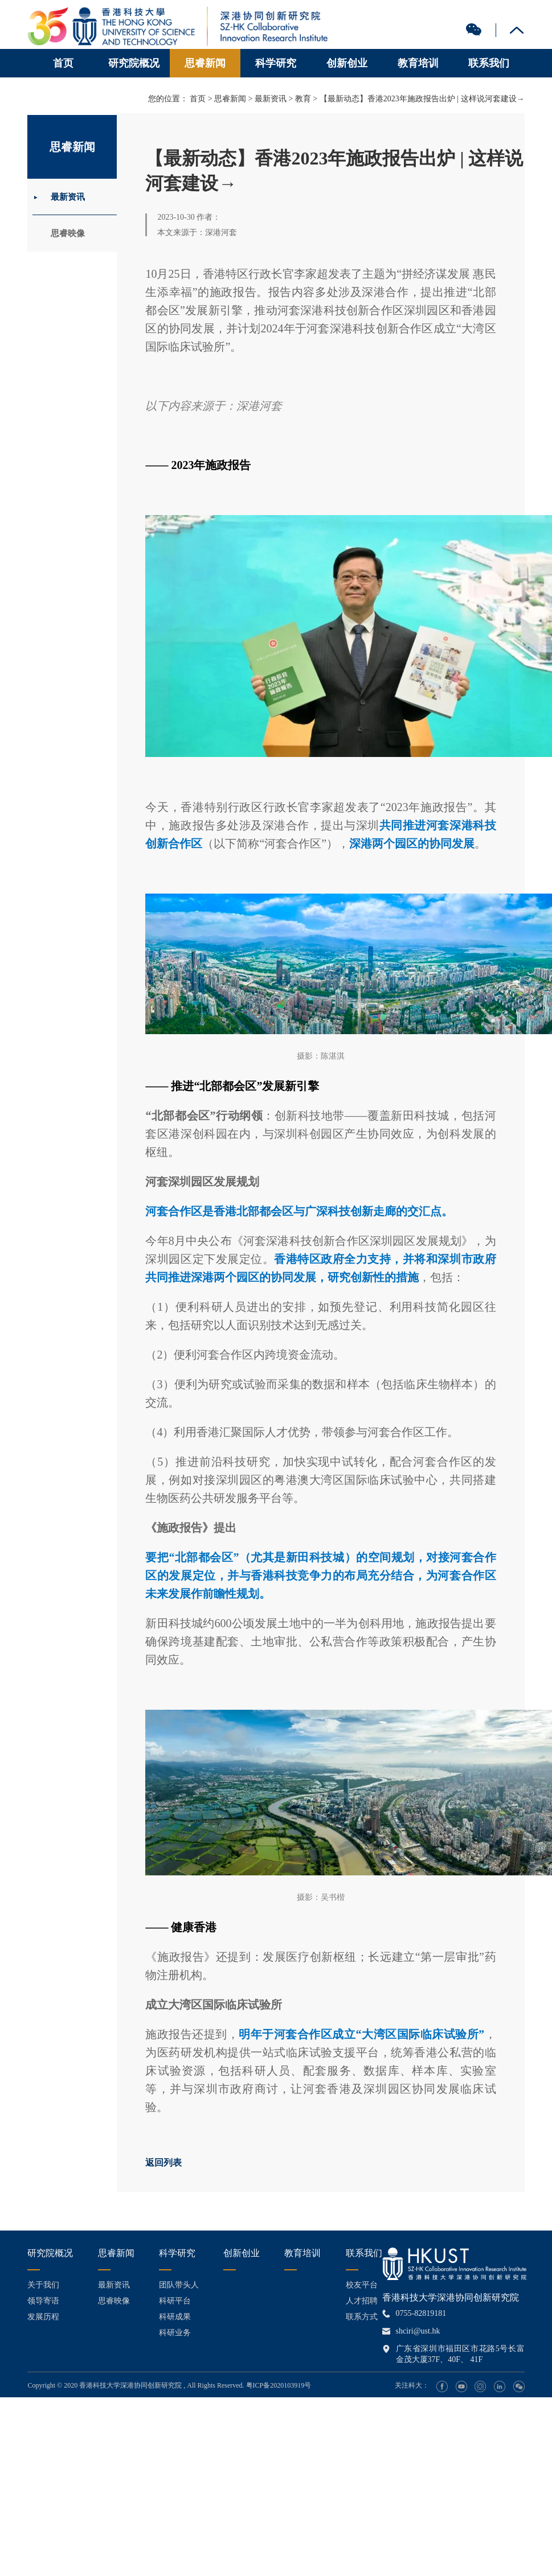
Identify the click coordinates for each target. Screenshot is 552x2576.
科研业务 (175, 2332)
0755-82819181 (421, 2313)
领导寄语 (43, 2301)
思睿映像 (70, 235)
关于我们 (43, 2285)
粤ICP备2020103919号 (279, 2385)
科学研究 (275, 63)
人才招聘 (362, 2301)
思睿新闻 (205, 63)
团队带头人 (179, 2285)
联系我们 (488, 63)
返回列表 (163, 2162)
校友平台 (362, 2285)
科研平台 (175, 2301)
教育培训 (418, 63)
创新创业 (346, 63)
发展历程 (43, 2316)
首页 (63, 63)
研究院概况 (134, 63)
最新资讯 (70, 197)
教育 (303, 98)
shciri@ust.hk (418, 2331)
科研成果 (175, 2316)
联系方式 (362, 2316)
